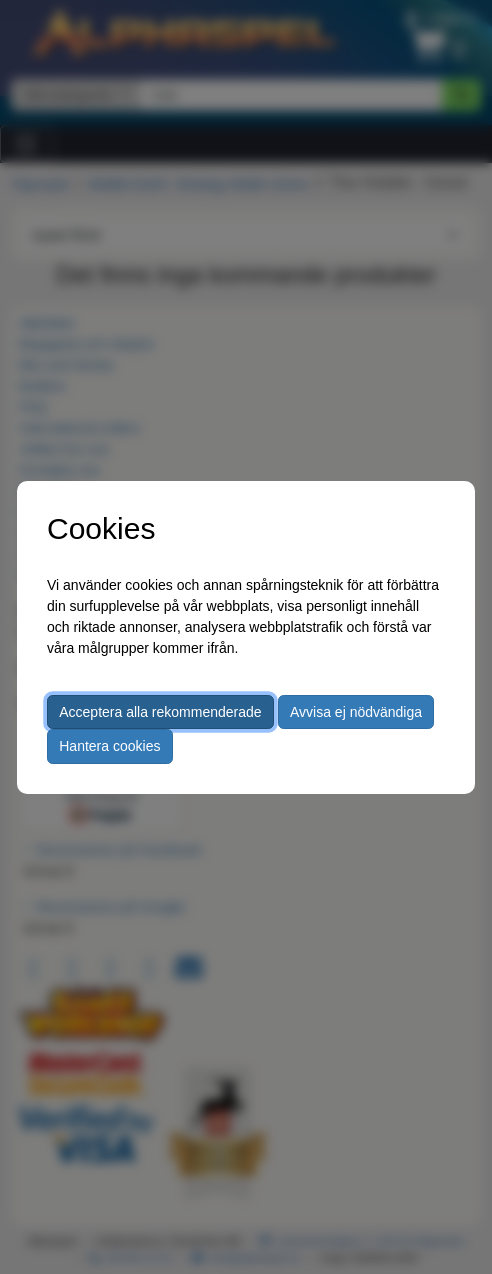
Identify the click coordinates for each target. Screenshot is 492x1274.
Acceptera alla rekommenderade (160, 712)
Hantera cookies (109, 746)
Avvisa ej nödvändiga (356, 712)
